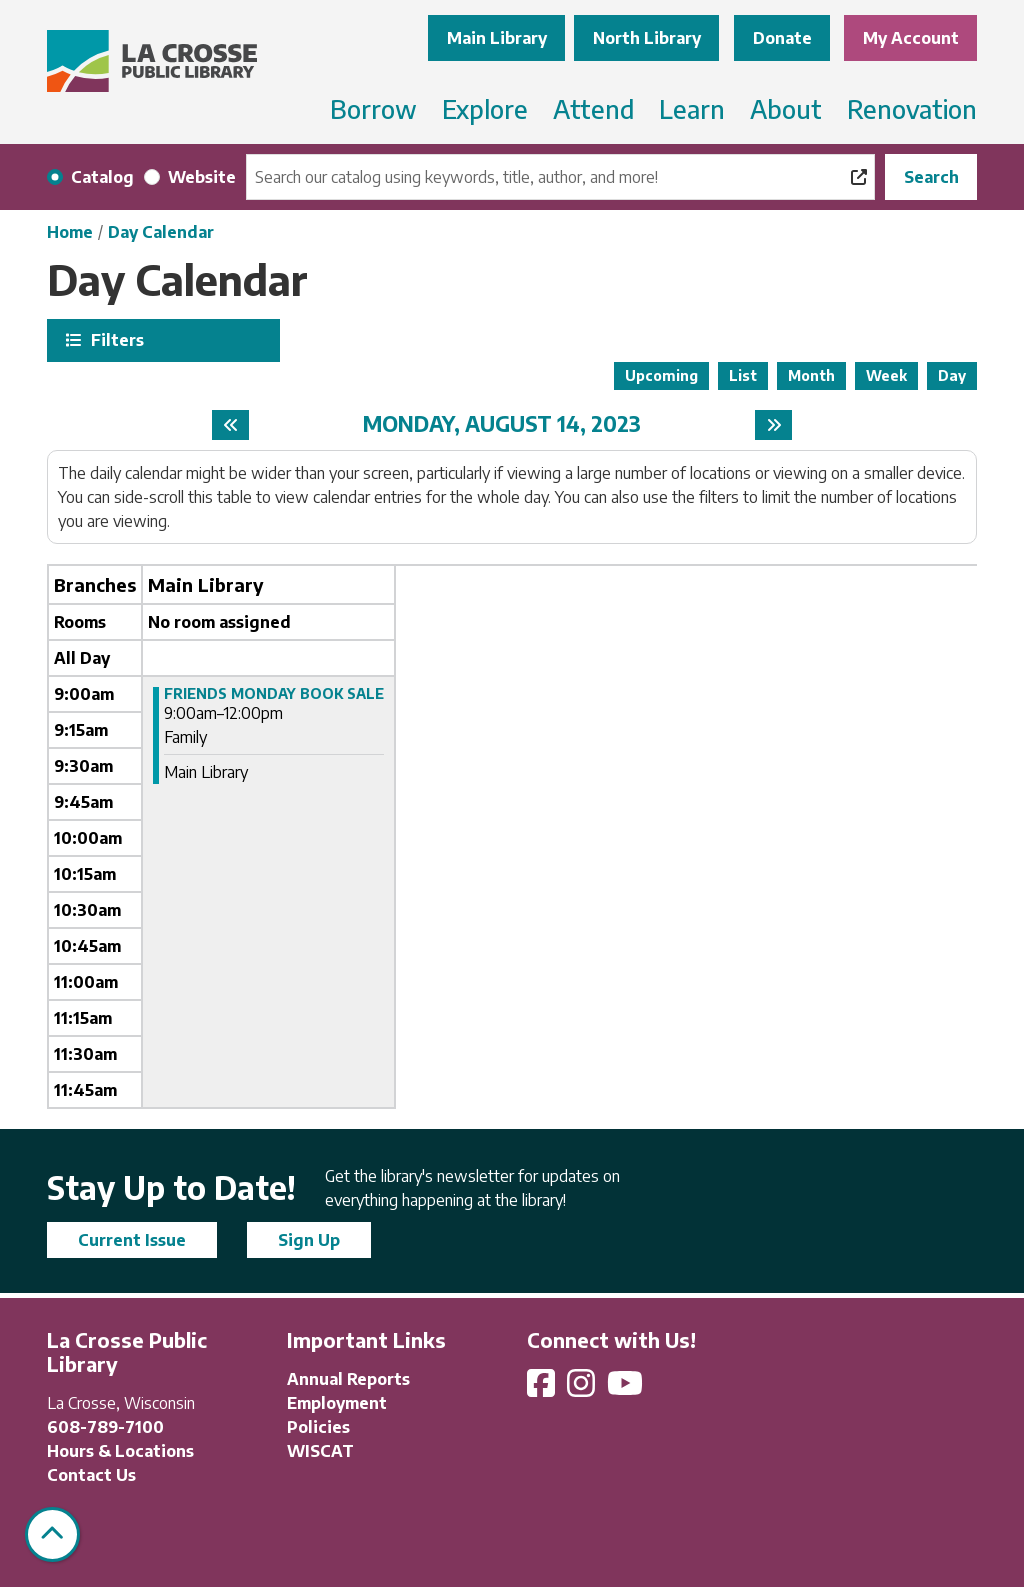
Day (952, 375)
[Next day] (773, 425)
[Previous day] (230, 425)
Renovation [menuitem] (912, 109)
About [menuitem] (786, 109)
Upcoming (661, 375)
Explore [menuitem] (485, 109)
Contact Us (91, 1475)
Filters (115, 339)
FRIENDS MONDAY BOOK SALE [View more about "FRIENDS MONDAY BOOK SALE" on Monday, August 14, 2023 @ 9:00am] (274, 694)
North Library (647, 38)
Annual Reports (348, 1379)
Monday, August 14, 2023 (502, 424)
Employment (337, 1403)
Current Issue (132, 1240)
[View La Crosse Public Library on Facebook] (543, 1389)
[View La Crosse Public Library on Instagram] (583, 1389)
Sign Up (309, 1240)
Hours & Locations (120, 1451)
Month (811, 375)
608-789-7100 (105, 1427)
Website (202, 177)
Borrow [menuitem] (373, 109)
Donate (782, 38)
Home (70, 232)
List (743, 375)
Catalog (102, 177)
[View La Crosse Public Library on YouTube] (627, 1389)
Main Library (497, 38)
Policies (318, 1427)
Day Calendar (161, 232)
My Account (911, 38)
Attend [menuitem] (593, 109)
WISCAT (320, 1451)
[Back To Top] (52, 1534)
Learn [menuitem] (692, 109)
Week (886, 375)
